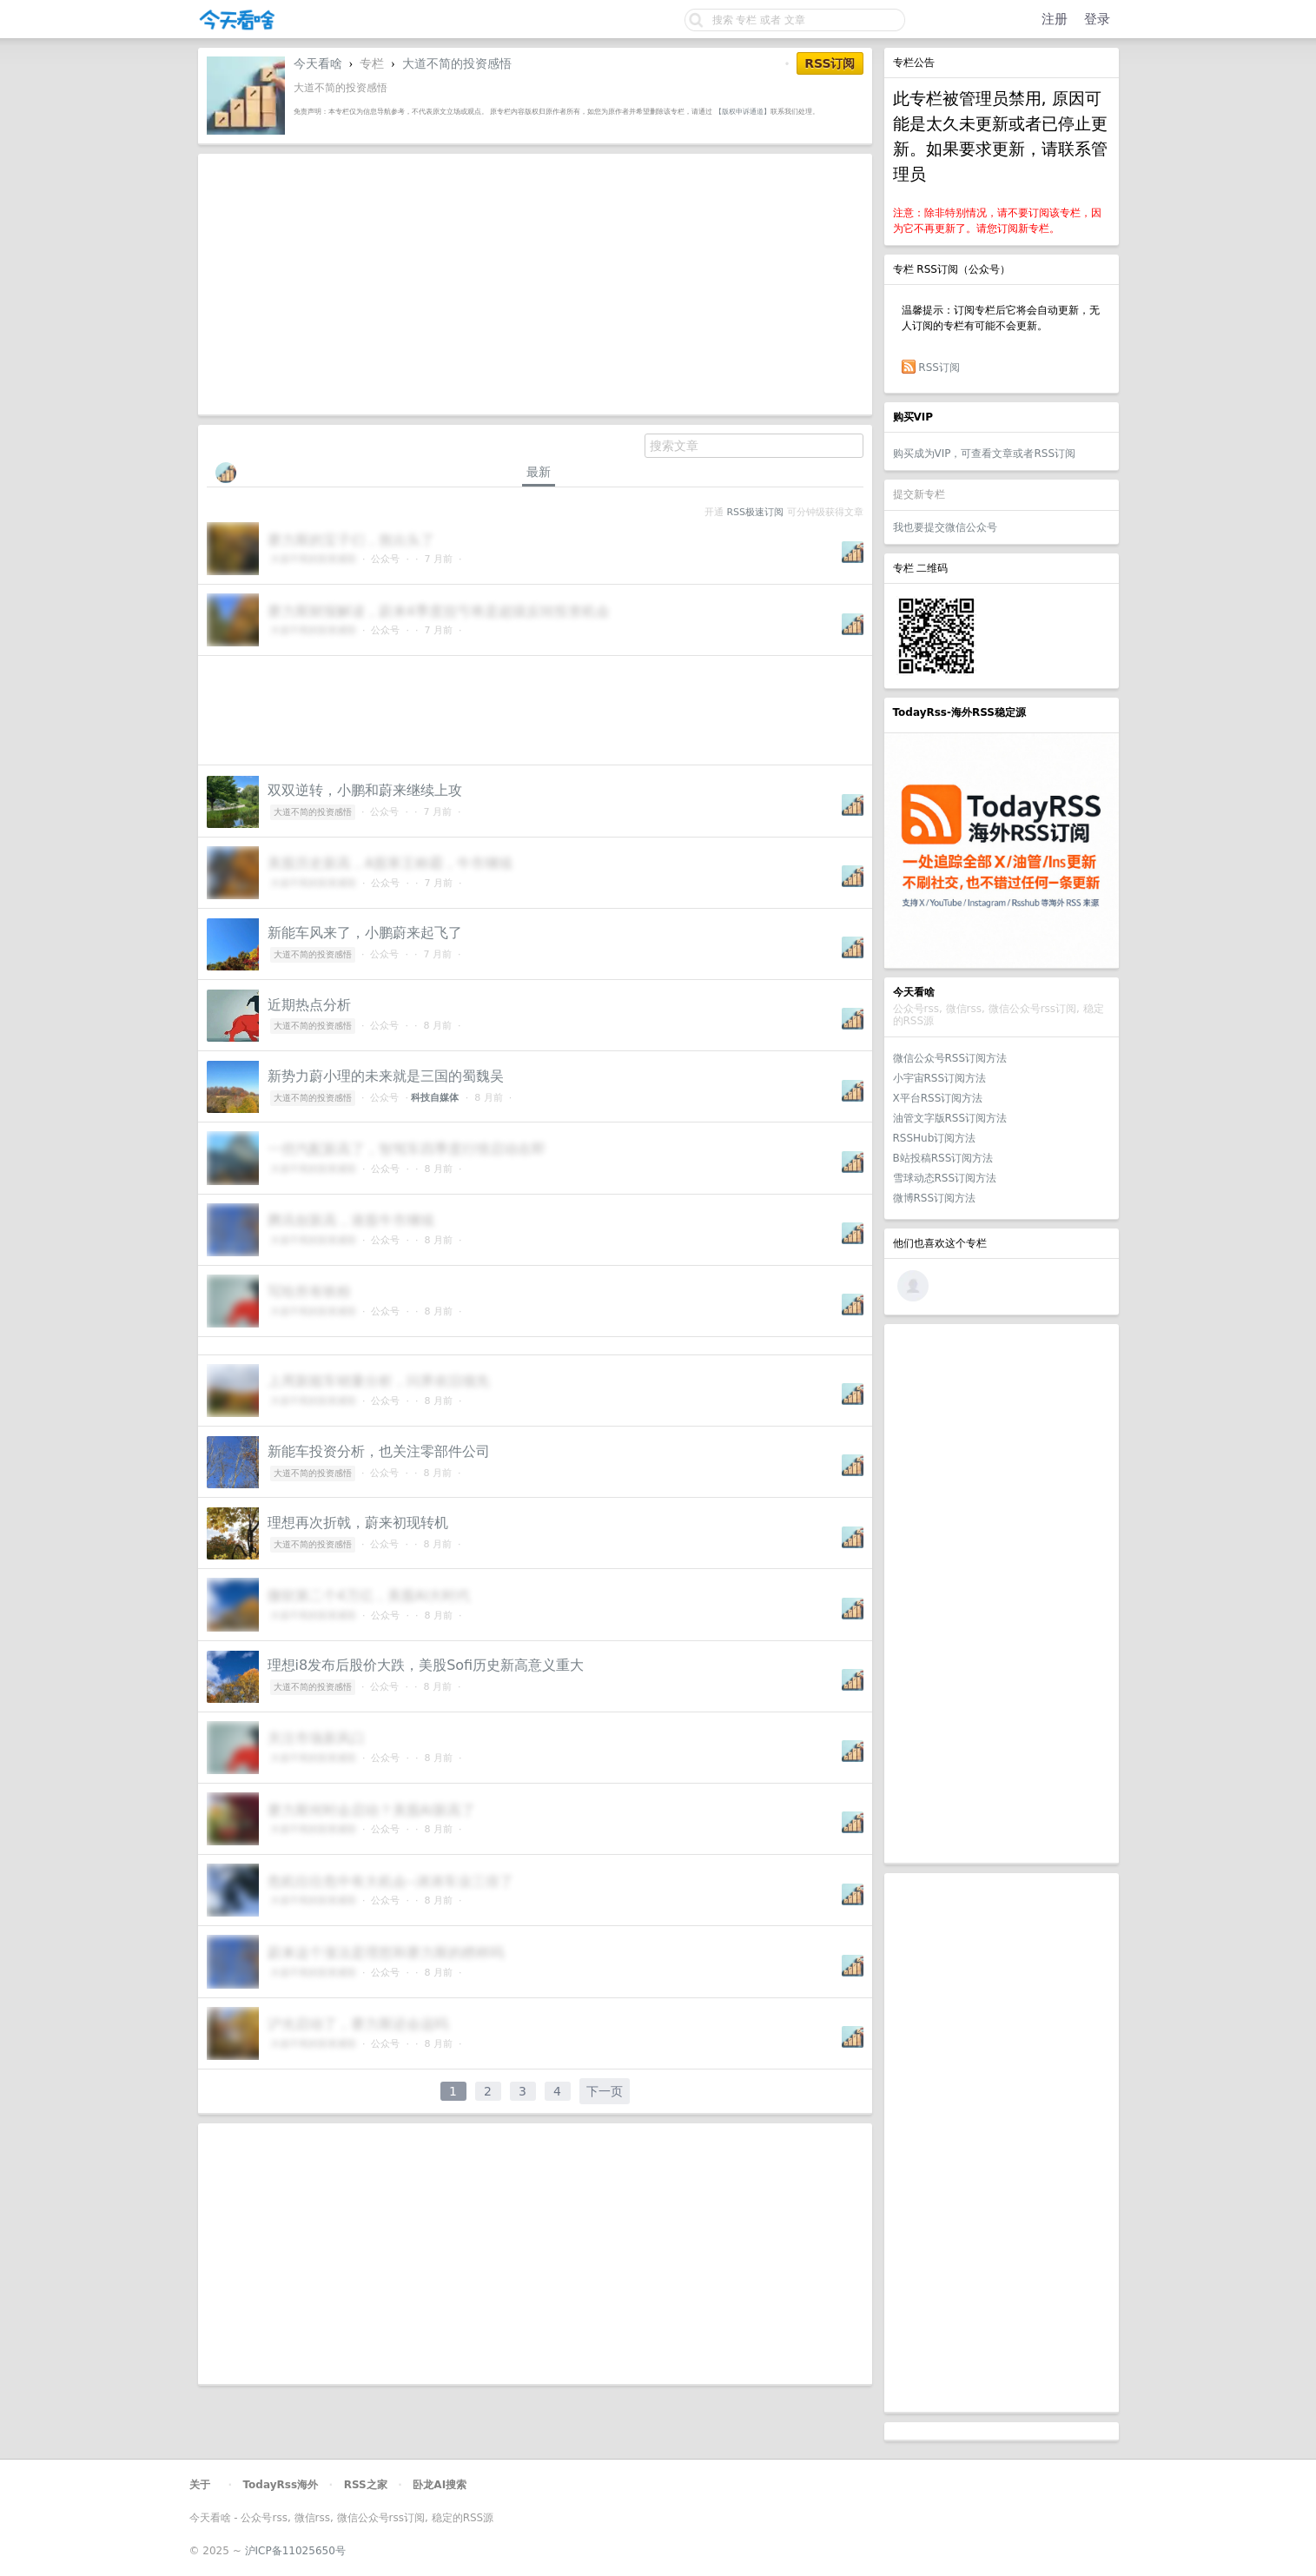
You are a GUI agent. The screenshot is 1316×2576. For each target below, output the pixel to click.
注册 (1055, 19)
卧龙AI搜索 (439, 2485)
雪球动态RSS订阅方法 (945, 1178)
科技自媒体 (435, 1097)
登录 (1097, 19)
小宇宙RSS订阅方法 (940, 1078)
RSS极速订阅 (755, 512)
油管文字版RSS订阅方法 (950, 1118)
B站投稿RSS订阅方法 (943, 1158)
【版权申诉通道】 (742, 111)
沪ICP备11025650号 (295, 2551)
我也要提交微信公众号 (945, 527)
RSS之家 (365, 2485)
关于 (199, 2485)
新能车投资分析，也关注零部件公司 (379, 1451)
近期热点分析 (309, 1005)
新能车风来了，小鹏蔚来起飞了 (365, 932)
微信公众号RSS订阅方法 (950, 1058)
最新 (538, 472)
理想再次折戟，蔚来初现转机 (358, 1522)
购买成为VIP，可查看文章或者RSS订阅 (984, 453)
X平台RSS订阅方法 (938, 1098)
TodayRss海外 (281, 2485)
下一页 (604, 2091)
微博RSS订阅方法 (934, 1198)
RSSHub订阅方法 (934, 1138)
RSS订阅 (939, 367)
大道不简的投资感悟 (457, 63)
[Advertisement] (1001, 1593)
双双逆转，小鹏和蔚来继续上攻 (365, 790)
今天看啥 (318, 63)
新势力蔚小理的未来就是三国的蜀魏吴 (386, 1076)
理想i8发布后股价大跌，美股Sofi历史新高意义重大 (426, 1665)
